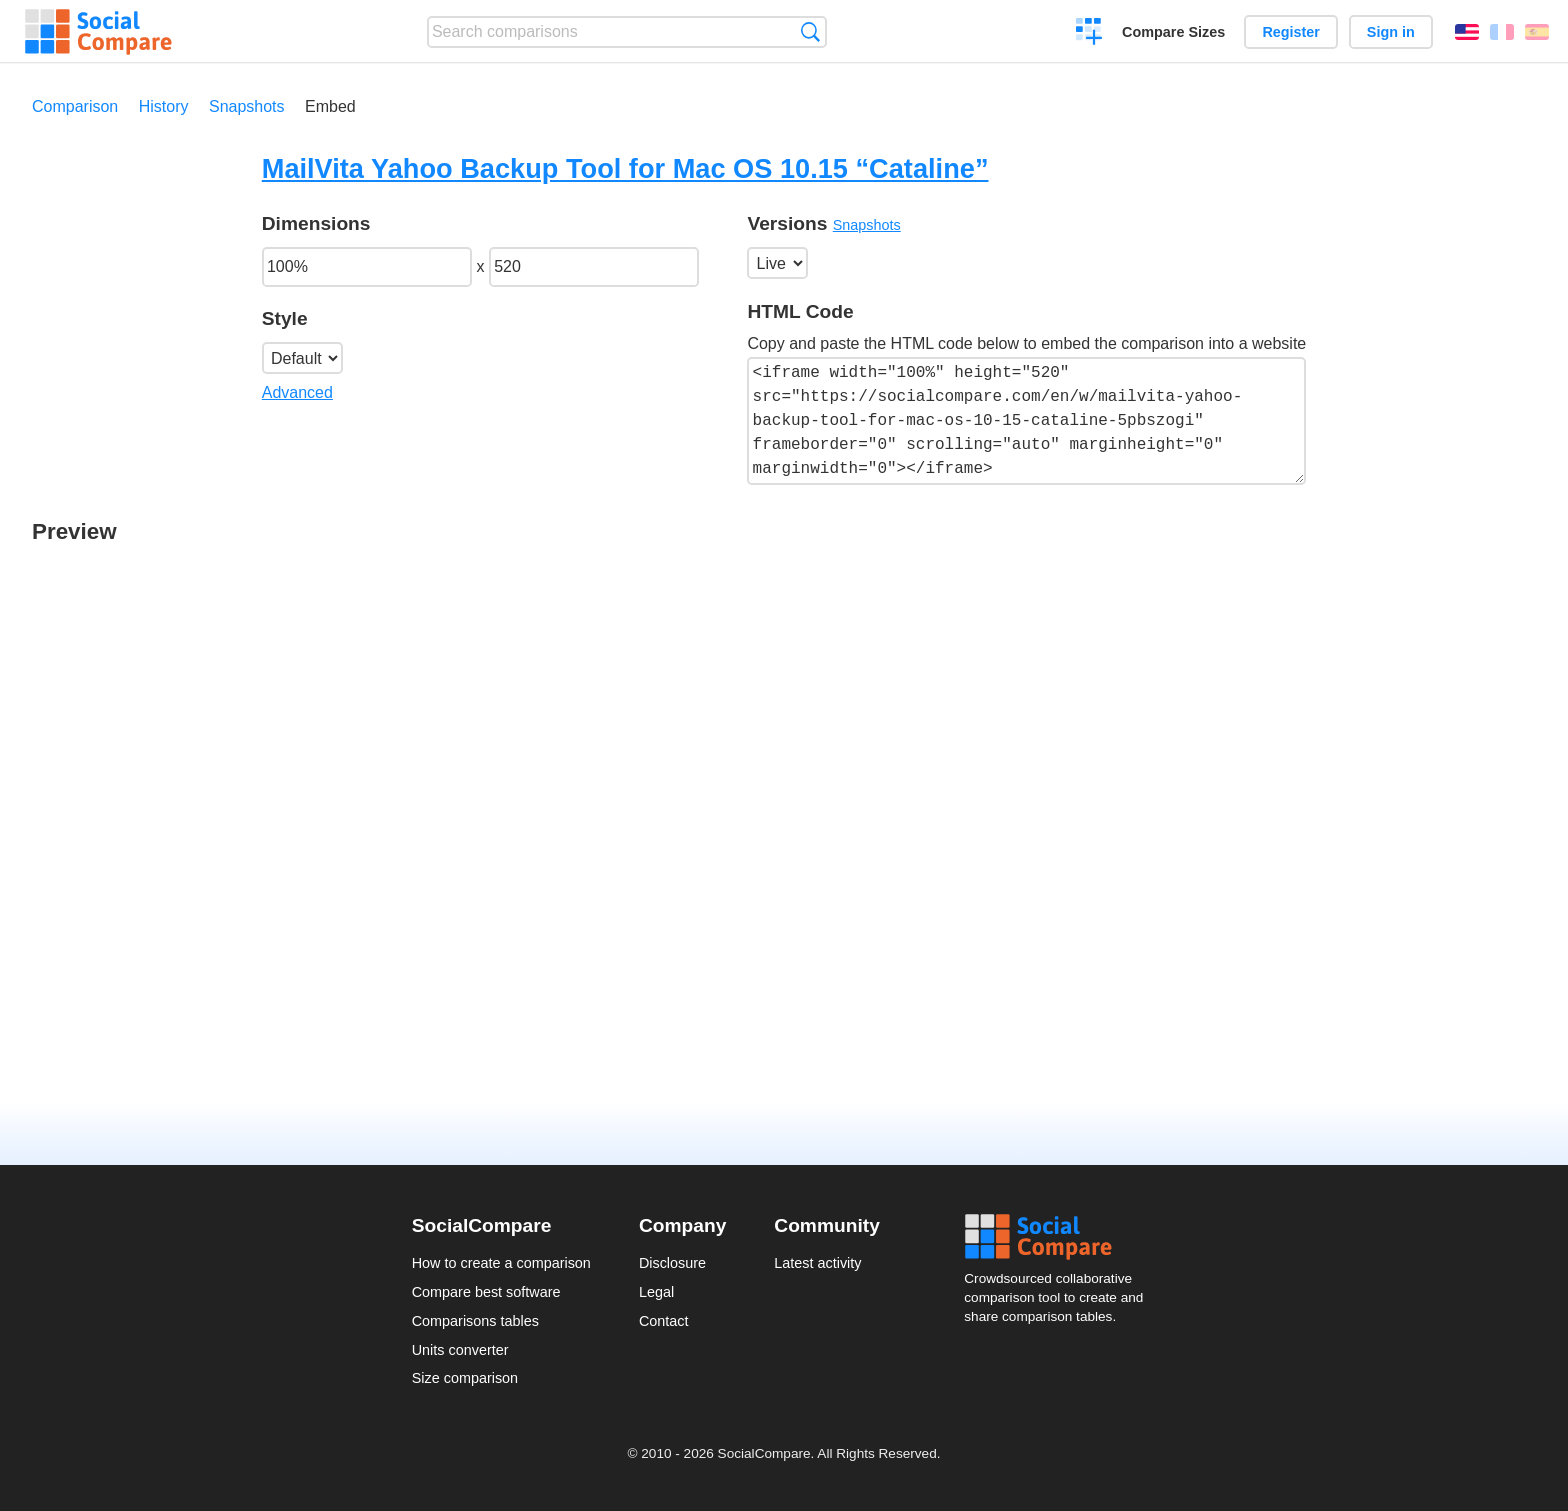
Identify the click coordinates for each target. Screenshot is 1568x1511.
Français (1502, 32)
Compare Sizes (1173, 32)
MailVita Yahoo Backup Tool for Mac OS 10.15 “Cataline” (625, 168)
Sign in (1391, 32)
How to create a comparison (501, 1263)
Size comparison (465, 1378)
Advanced (297, 392)
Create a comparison (1089, 34)
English (1467, 32)
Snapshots (247, 106)
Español (1537, 32)
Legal (656, 1292)
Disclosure (672, 1263)
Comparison (75, 106)
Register (1291, 32)
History (164, 106)
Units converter (460, 1350)
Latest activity (817, 1263)
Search (810, 31)
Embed (330, 106)
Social (1060, 1237)
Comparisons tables (475, 1321)
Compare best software (486, 1292)
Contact (664, 1321)
